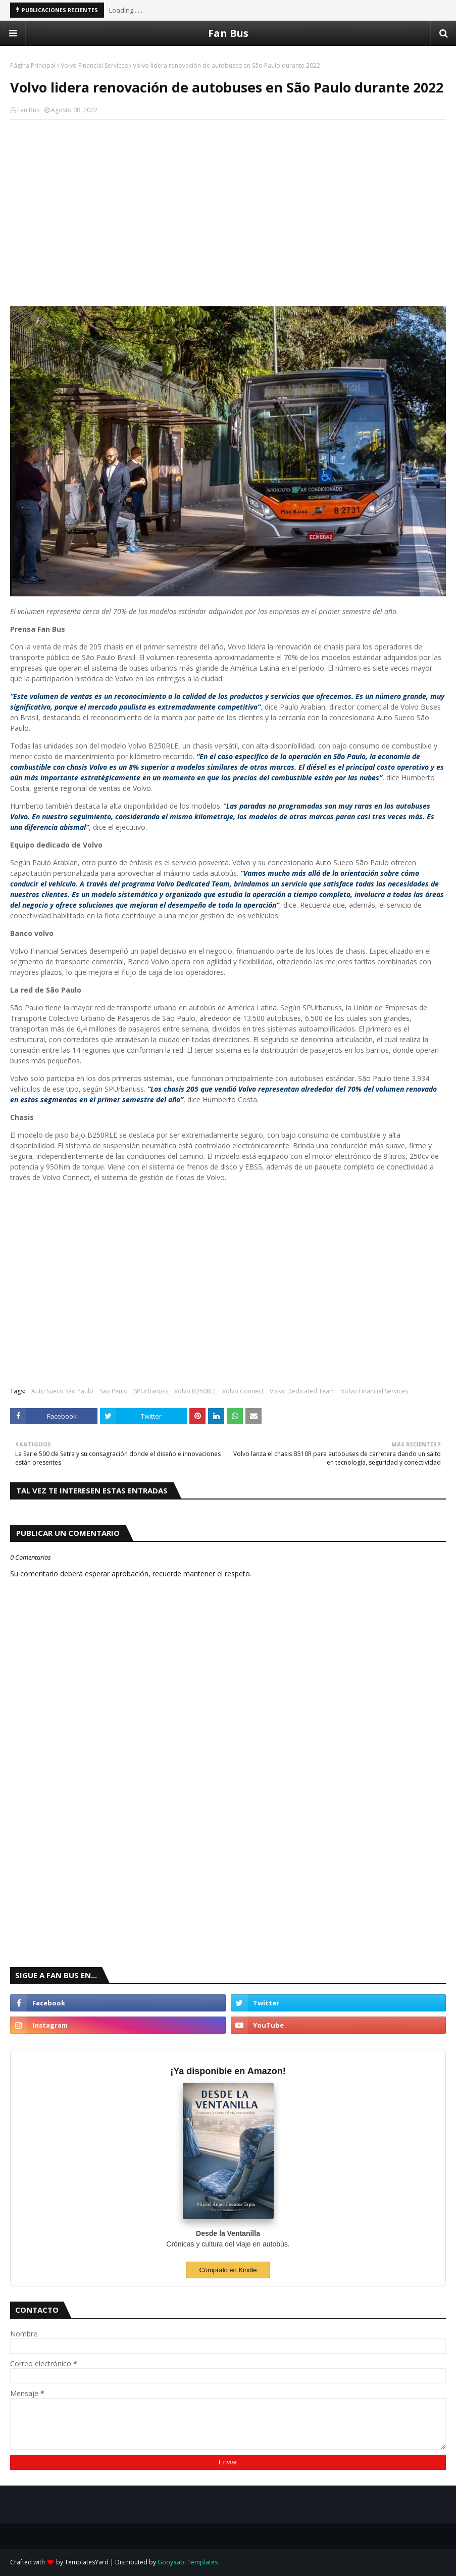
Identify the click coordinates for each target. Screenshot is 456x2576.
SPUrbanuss (151, 1391)
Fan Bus (228, 33)
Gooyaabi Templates (188, 2562)
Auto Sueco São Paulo (62, 1391)
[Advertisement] (228, 200)
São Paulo (113, 1391)
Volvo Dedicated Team (302, 1391)
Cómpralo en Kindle (228, 2270)
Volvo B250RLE (195, 1391)
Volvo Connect (243, 1391)
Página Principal (33, 65)
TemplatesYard (87, 2562)
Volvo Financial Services (94, 65)
